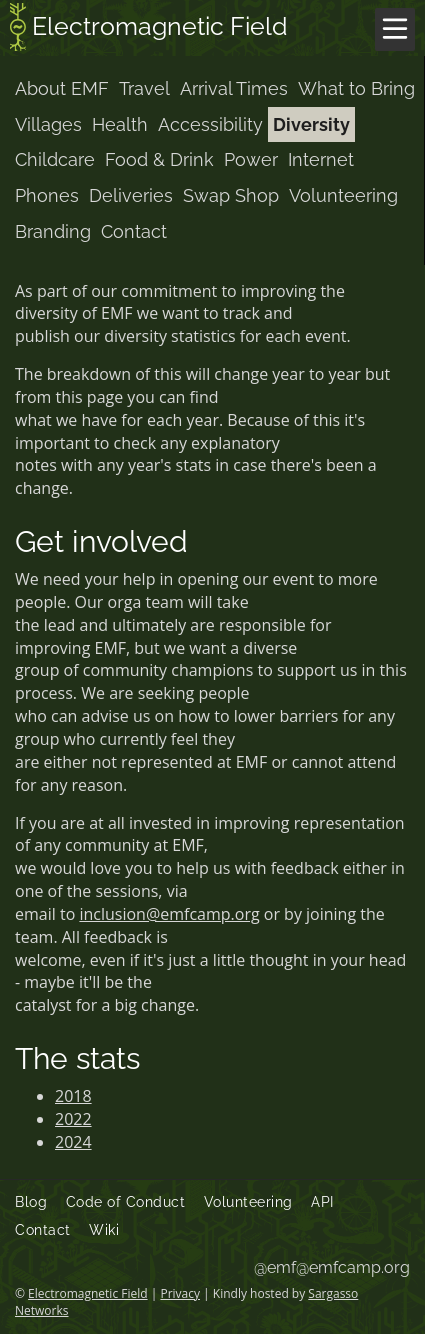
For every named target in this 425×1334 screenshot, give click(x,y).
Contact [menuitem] (43, 1230)
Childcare (55, 159)
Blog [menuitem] (31, 1202)
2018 (73, 1096)
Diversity (311, 124)
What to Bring (356, 88)
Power (251, 159)
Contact (134, 231)
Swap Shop (231, 195)
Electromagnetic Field (149, 29)
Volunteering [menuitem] (248, 1202)
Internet (321, 159)
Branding (53, 231)
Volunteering (343, 195)
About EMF (62, 88)
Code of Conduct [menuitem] (126, 1202)
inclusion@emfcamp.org (169, 914)
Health (120, 124)
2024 (73, 1142)
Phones (47, 195)
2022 (73, 1119)
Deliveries (131, 195)
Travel (144, 88)
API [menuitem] (322, 1202)
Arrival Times (234, 88)
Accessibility (210, 124)
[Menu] (395, 29)
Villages (48, 124)
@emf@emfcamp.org (332, 1267)
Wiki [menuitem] (104, 1230)
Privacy (180, 1293)
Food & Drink (159, 159)
